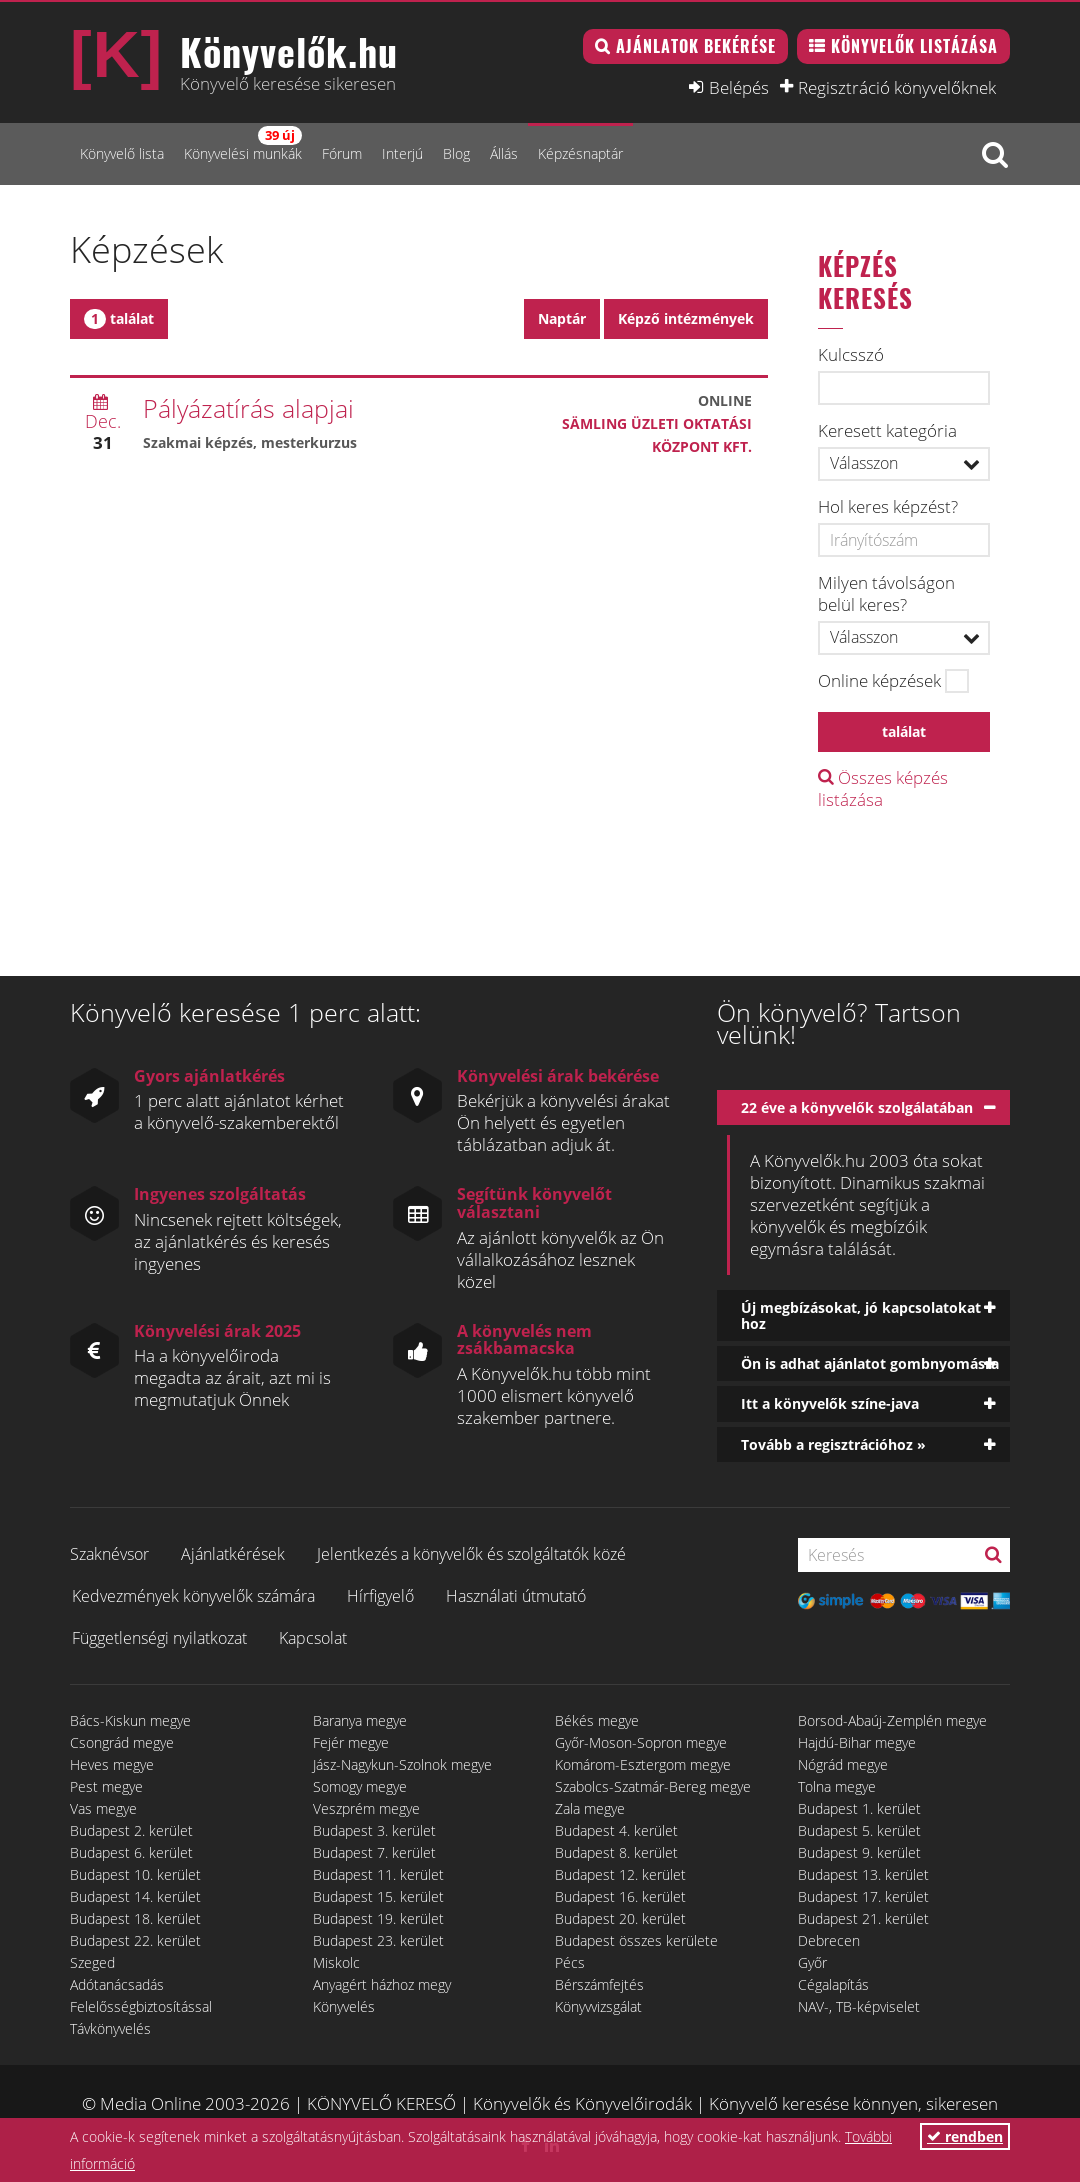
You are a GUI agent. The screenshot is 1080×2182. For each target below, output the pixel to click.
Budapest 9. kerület (859, 1852)
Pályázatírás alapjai (248, 408)
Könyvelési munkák (243, 144)
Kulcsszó (851, 355)
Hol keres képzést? (888, 507)
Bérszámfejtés (599, 1984)
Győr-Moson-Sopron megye (641, 1742)
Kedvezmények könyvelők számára (193, 1596)
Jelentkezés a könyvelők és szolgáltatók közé (471, 1554)
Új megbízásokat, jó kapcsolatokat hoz (861, 1315)
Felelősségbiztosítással (141, 2006)
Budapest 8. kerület (616, 1852)
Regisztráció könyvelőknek (897, 87)
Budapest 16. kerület (620, 1896)
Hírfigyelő (380, 1596)
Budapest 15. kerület (378, 1896)
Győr (812, 1962)
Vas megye (103, 1808)
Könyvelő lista (122, 153)
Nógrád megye (843, 1764)
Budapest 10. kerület (135, 1874)
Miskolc (336, 1962)
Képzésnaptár (580, 153)
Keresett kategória (887, 431)
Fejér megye (351, 1742)
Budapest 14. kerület (135, 1896)
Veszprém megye (366, 1808)
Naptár (562, 318)
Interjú (402, 153)
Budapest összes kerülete (636, 1940)
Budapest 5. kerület (859, 1830)
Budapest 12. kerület (620, 1874)
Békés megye (597, 1720)
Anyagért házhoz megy (382, 1984)
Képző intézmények (686, 318)
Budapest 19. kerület (378, 1918)
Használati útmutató (516, 1596)
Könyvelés (344, 2006)
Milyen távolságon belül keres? (886, 594)
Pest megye (106, 1786)
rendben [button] (965, 2136)
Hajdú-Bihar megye (857, 1742)
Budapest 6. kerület (131, 1852)
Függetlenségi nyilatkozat (159, 1638)
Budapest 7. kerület (374, 1852)
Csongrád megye (122, 1742)
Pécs (570, 1962)
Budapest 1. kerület (859, 1808)
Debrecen (829, 1940)
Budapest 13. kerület (863, 1874)
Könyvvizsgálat (598, 2006)
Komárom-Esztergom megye (643, 1764)
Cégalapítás (833, 1984)
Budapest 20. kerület (620, 1918)
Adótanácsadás (117, 1984)
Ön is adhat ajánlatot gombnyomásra (870, 1363)
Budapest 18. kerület (135, 1918)
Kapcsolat (313, 1638)
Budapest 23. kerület (378, 1940)
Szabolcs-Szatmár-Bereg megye (653, 1786)
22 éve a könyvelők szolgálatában (857, 1107)
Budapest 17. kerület (863, 1896)
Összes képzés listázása (883, 788)
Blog (456, 153)
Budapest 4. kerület (616, 1830)
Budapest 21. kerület (863, 1918)
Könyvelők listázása (914, 46)
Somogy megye (360, 1786)
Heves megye (112, 1764)
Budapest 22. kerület (135, 1940)
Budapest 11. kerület (378, 1874)
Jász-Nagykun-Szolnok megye (402, 1764)
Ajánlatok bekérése (696, 46)
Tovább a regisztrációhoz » (833, 1444)
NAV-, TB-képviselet (859, 2006)
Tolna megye (837, 1786)
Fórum (342, 153)
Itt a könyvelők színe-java (830, 1403)
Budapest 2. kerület (131, 1830)
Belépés (739, 87)
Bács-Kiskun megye (130, 1720)
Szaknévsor (109, 1554)
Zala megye (590, 1808)
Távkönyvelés (110, 2028)
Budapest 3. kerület (374, 1830)
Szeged (92, 1962)
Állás (504, 153)
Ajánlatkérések (233, 1554)
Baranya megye (360, 1720)
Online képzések (879, 681)
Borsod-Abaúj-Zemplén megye (892, 1720)
